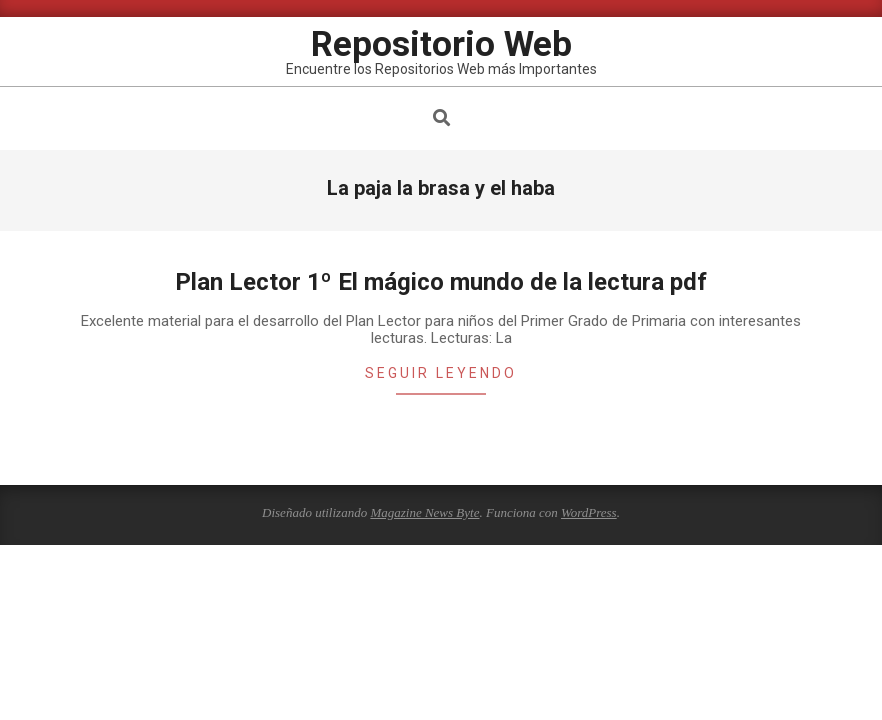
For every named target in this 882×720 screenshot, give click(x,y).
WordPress (589, 512)
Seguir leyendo (441, 373)
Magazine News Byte (424, 512)
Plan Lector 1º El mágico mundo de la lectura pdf (441, 282)
